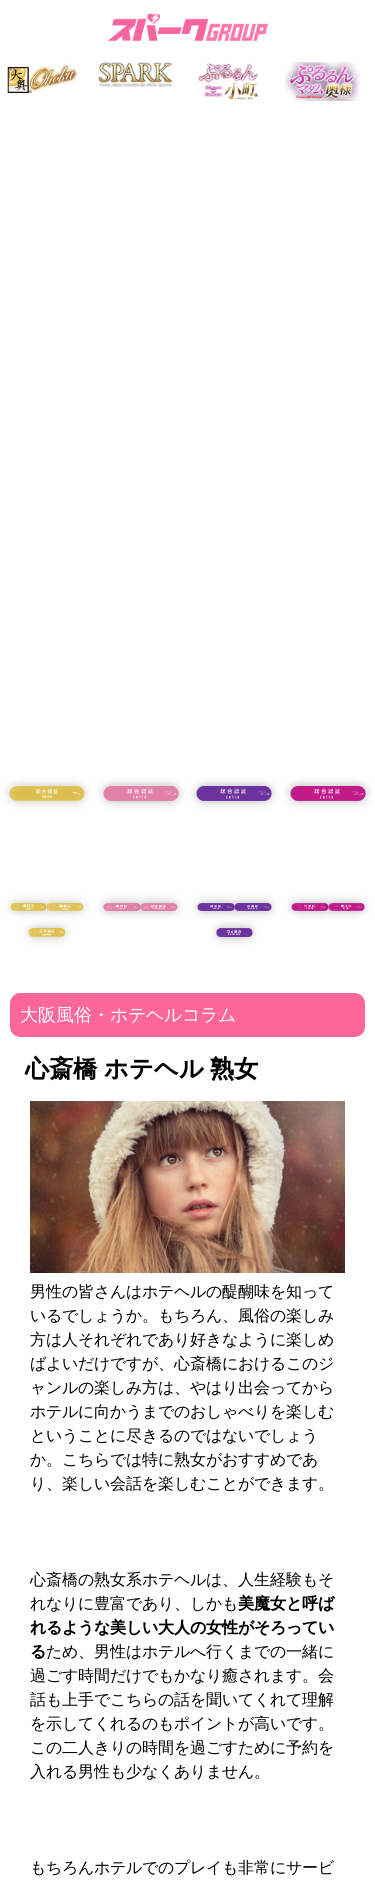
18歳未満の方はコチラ (47, 847)
